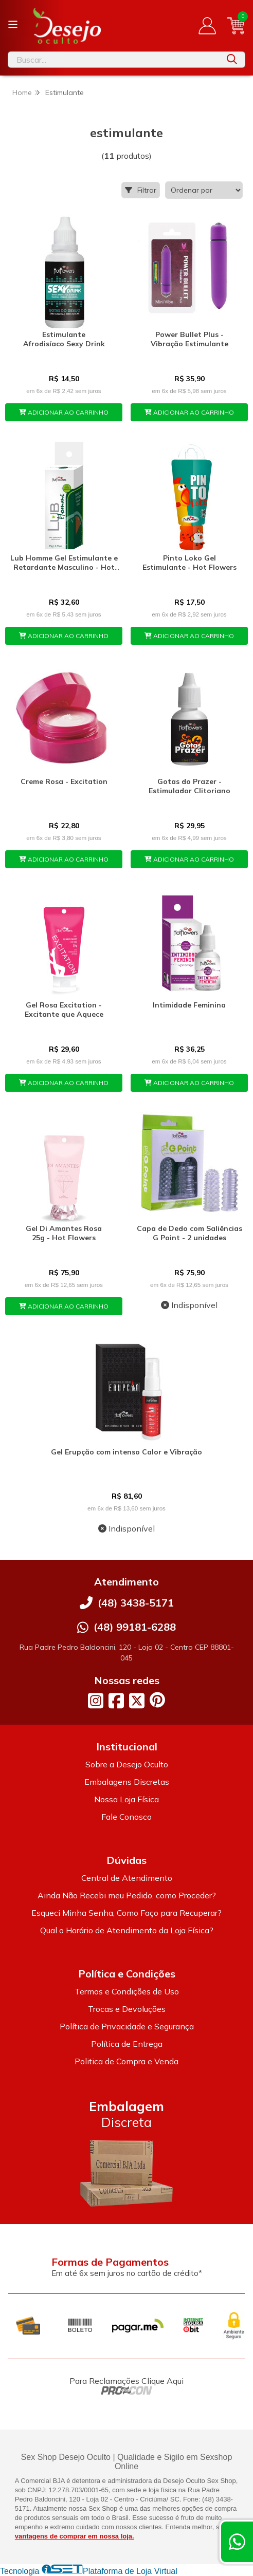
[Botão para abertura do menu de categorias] (13, 25)
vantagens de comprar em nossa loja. (74, 2536)
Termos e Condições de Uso (127, 1991)
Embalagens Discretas (126, 1782)
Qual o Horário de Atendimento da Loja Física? (126, 1930)
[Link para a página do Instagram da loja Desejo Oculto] (95, 1700)
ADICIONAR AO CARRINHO (64, 412)
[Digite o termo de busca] (113, 59)
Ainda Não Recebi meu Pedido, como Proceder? (127, 1895)
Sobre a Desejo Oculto (126, 1764)
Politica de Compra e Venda (126, 2061)
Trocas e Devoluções (127, 2009)
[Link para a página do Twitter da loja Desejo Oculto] (136, 1700)
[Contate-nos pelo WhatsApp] (237, 2542)
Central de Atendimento (126, 1878)
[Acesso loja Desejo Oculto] (207, 25)
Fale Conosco (126, 1817)
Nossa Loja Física (126, 1799)
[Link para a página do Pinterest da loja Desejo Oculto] (157, 1700)
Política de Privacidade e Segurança (127, 2026)
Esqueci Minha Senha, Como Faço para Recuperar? (126, 1913)
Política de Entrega (126, 2044)
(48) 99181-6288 (135, 1626)
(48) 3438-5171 (136, 1602)
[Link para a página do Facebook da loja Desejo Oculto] (116, 1700)
